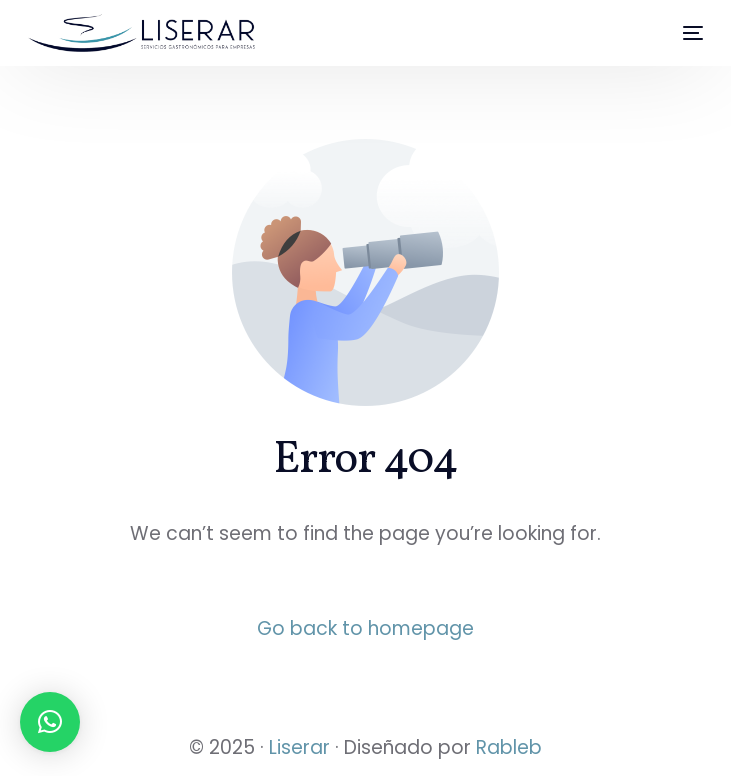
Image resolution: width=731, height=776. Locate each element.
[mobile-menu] (684, 33)
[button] (50, 722)
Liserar (299, 747)
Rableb (509, 747)
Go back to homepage (365, 628)
